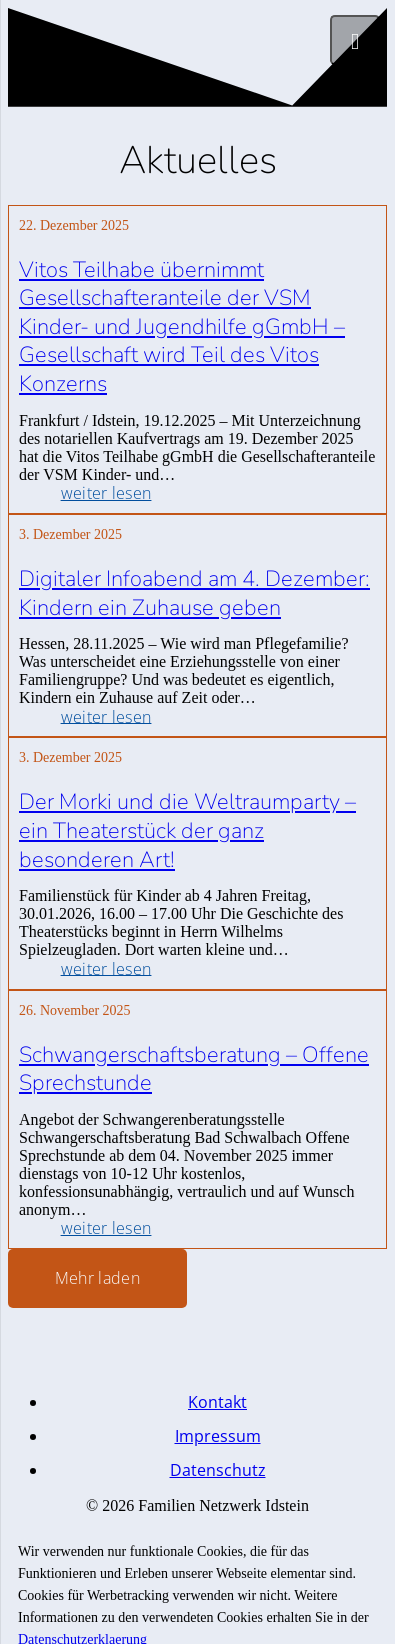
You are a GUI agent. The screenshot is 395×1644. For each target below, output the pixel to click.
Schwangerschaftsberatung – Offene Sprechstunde (194, 1069)
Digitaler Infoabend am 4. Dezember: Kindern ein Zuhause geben (194, 593)
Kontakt (217, 1402)
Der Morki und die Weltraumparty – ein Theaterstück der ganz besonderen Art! (187, 830)
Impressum (218, 1436)
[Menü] (355, 40)
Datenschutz (218, 1470)
